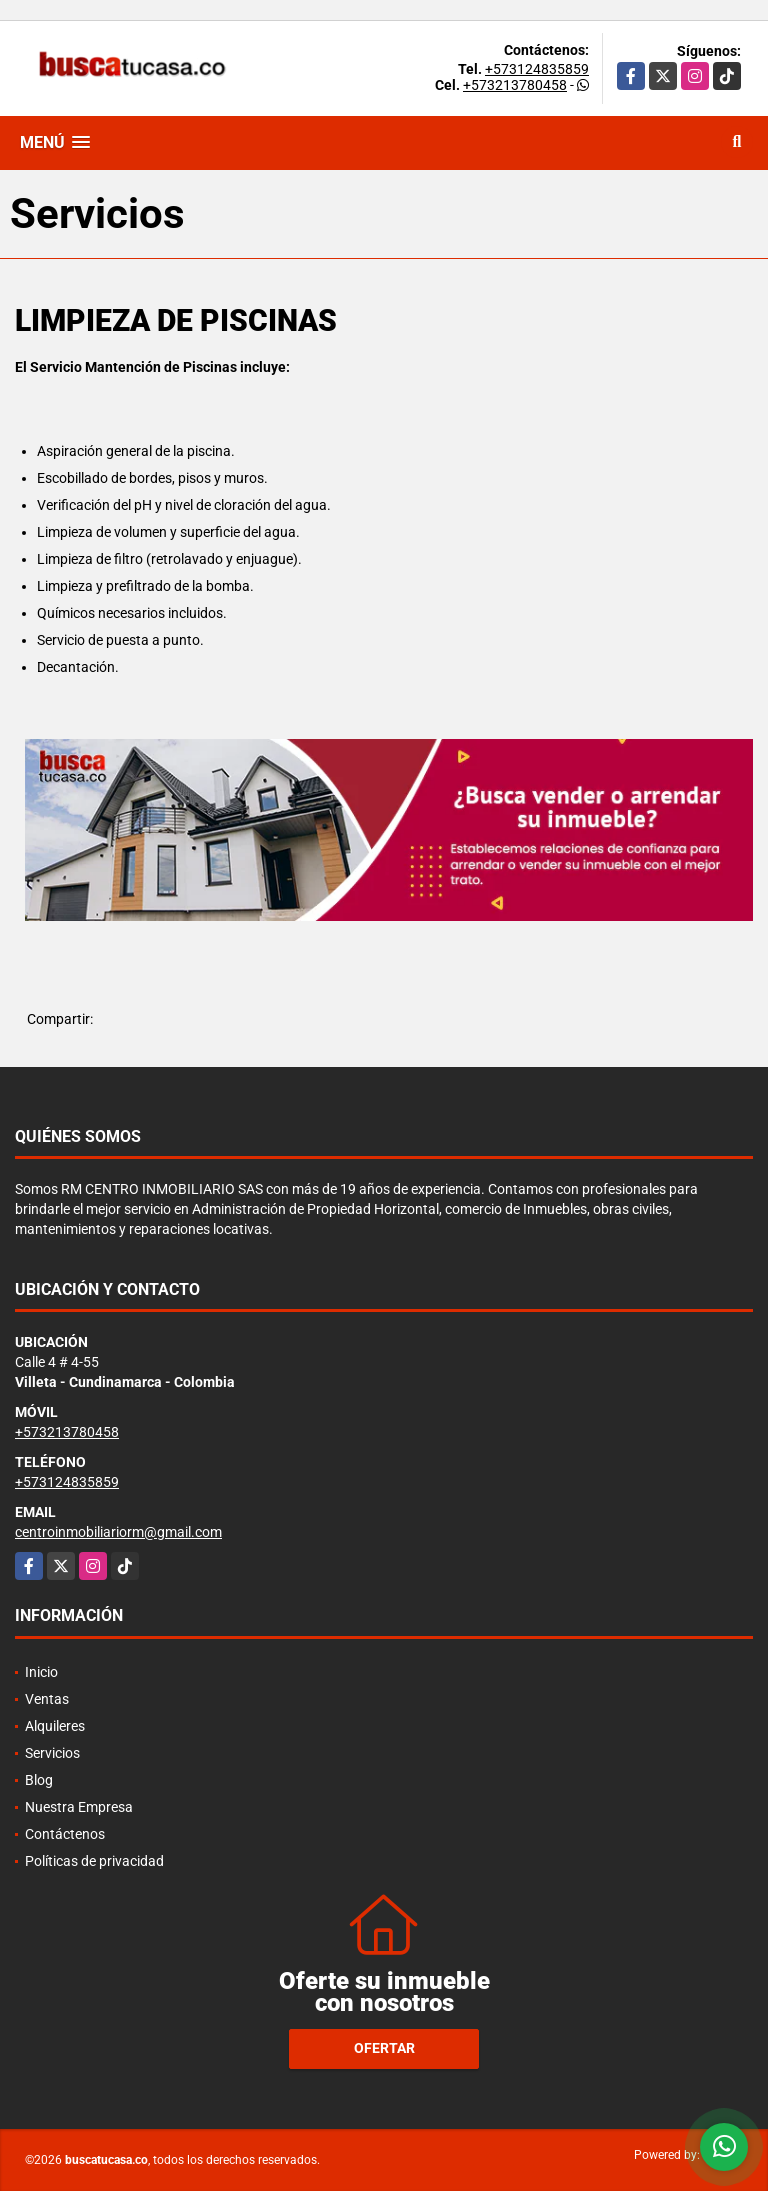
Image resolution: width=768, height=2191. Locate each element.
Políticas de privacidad (94, 1861)
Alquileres (55, 1726)
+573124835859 (537, 69)
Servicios (52, 1753)
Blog (39, 1780)
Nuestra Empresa (79, 1807)
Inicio (41, 1672)
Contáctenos (65, 1834)
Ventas (47, 1699)
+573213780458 (515, 85)
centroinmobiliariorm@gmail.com (118, 1532)
